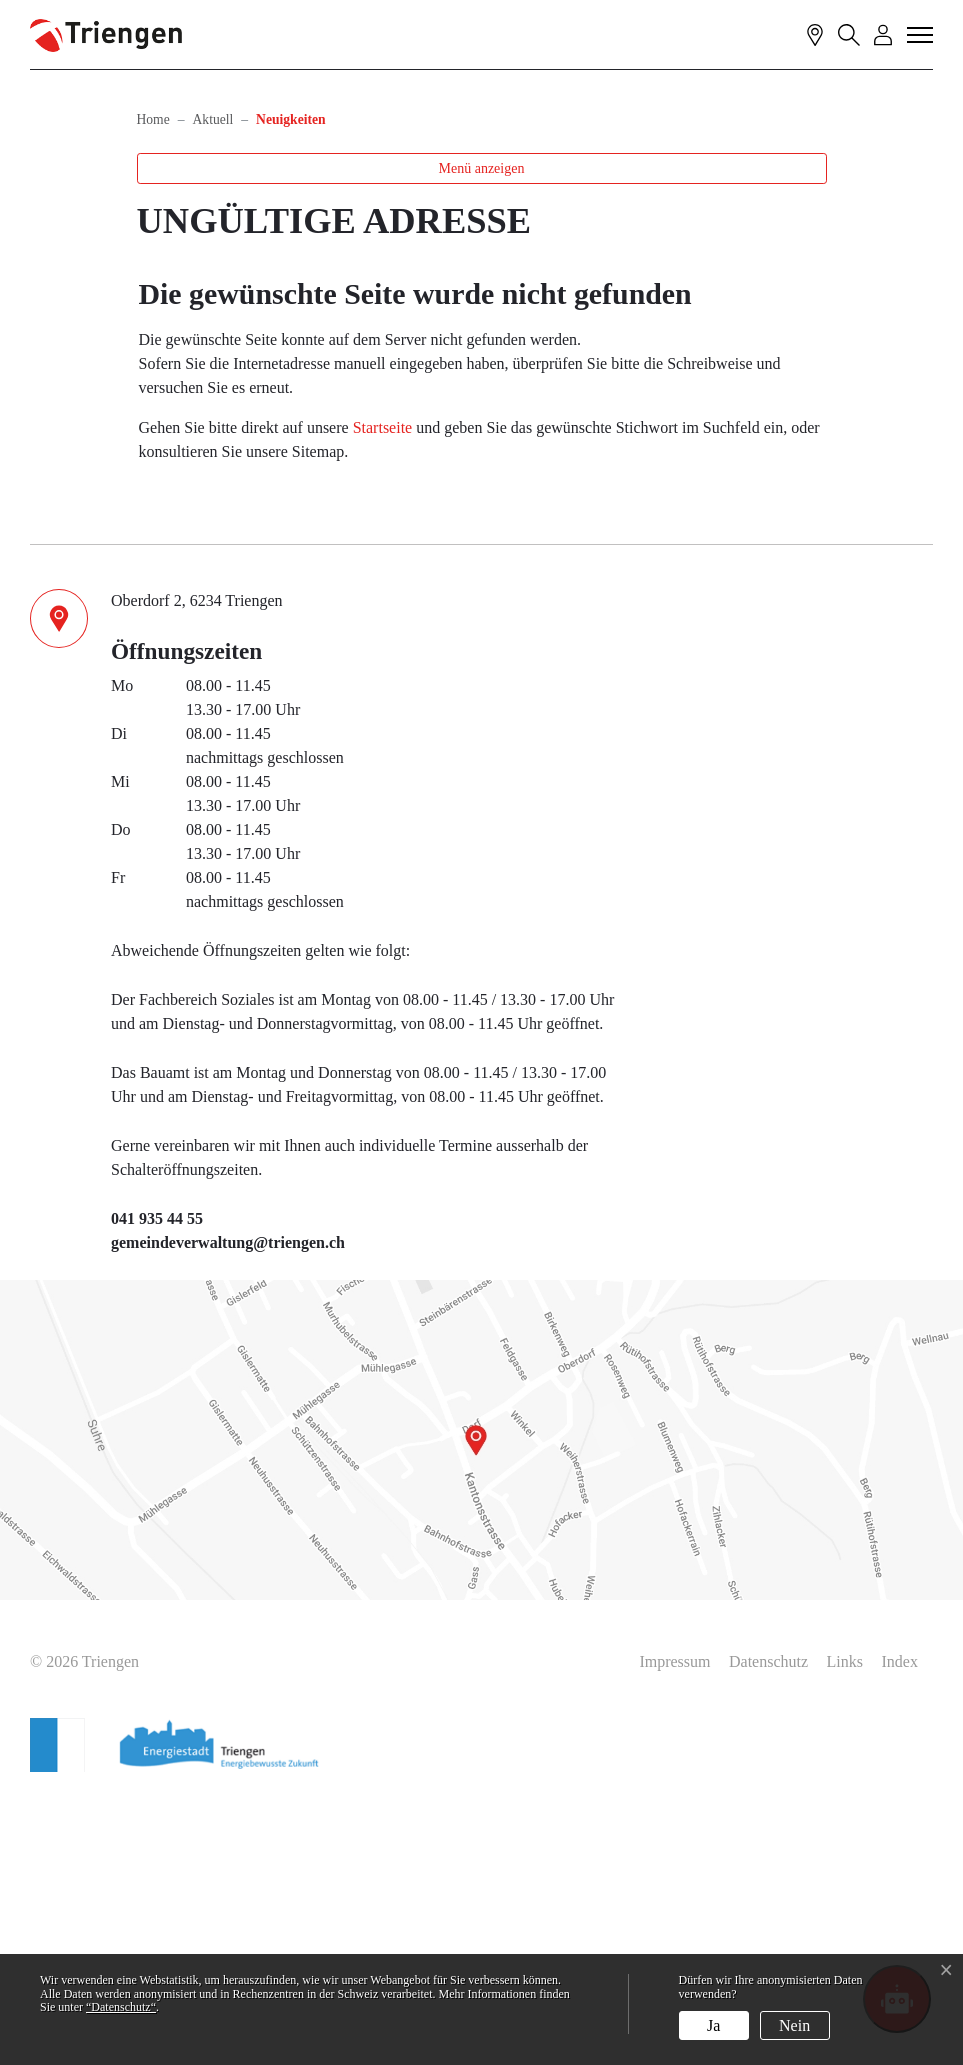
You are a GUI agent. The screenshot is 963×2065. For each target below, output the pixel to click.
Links (845, 1928)
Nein (794, 2025)
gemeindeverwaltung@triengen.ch (228, 1509)
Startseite (383, 694)
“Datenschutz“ (121, 2007)
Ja (713, 2025)
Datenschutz (768, 1928)
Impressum (674, 1928)
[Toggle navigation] (921, 34)
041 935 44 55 (157, 1485)
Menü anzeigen (482, 435)
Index (900, 1928)
